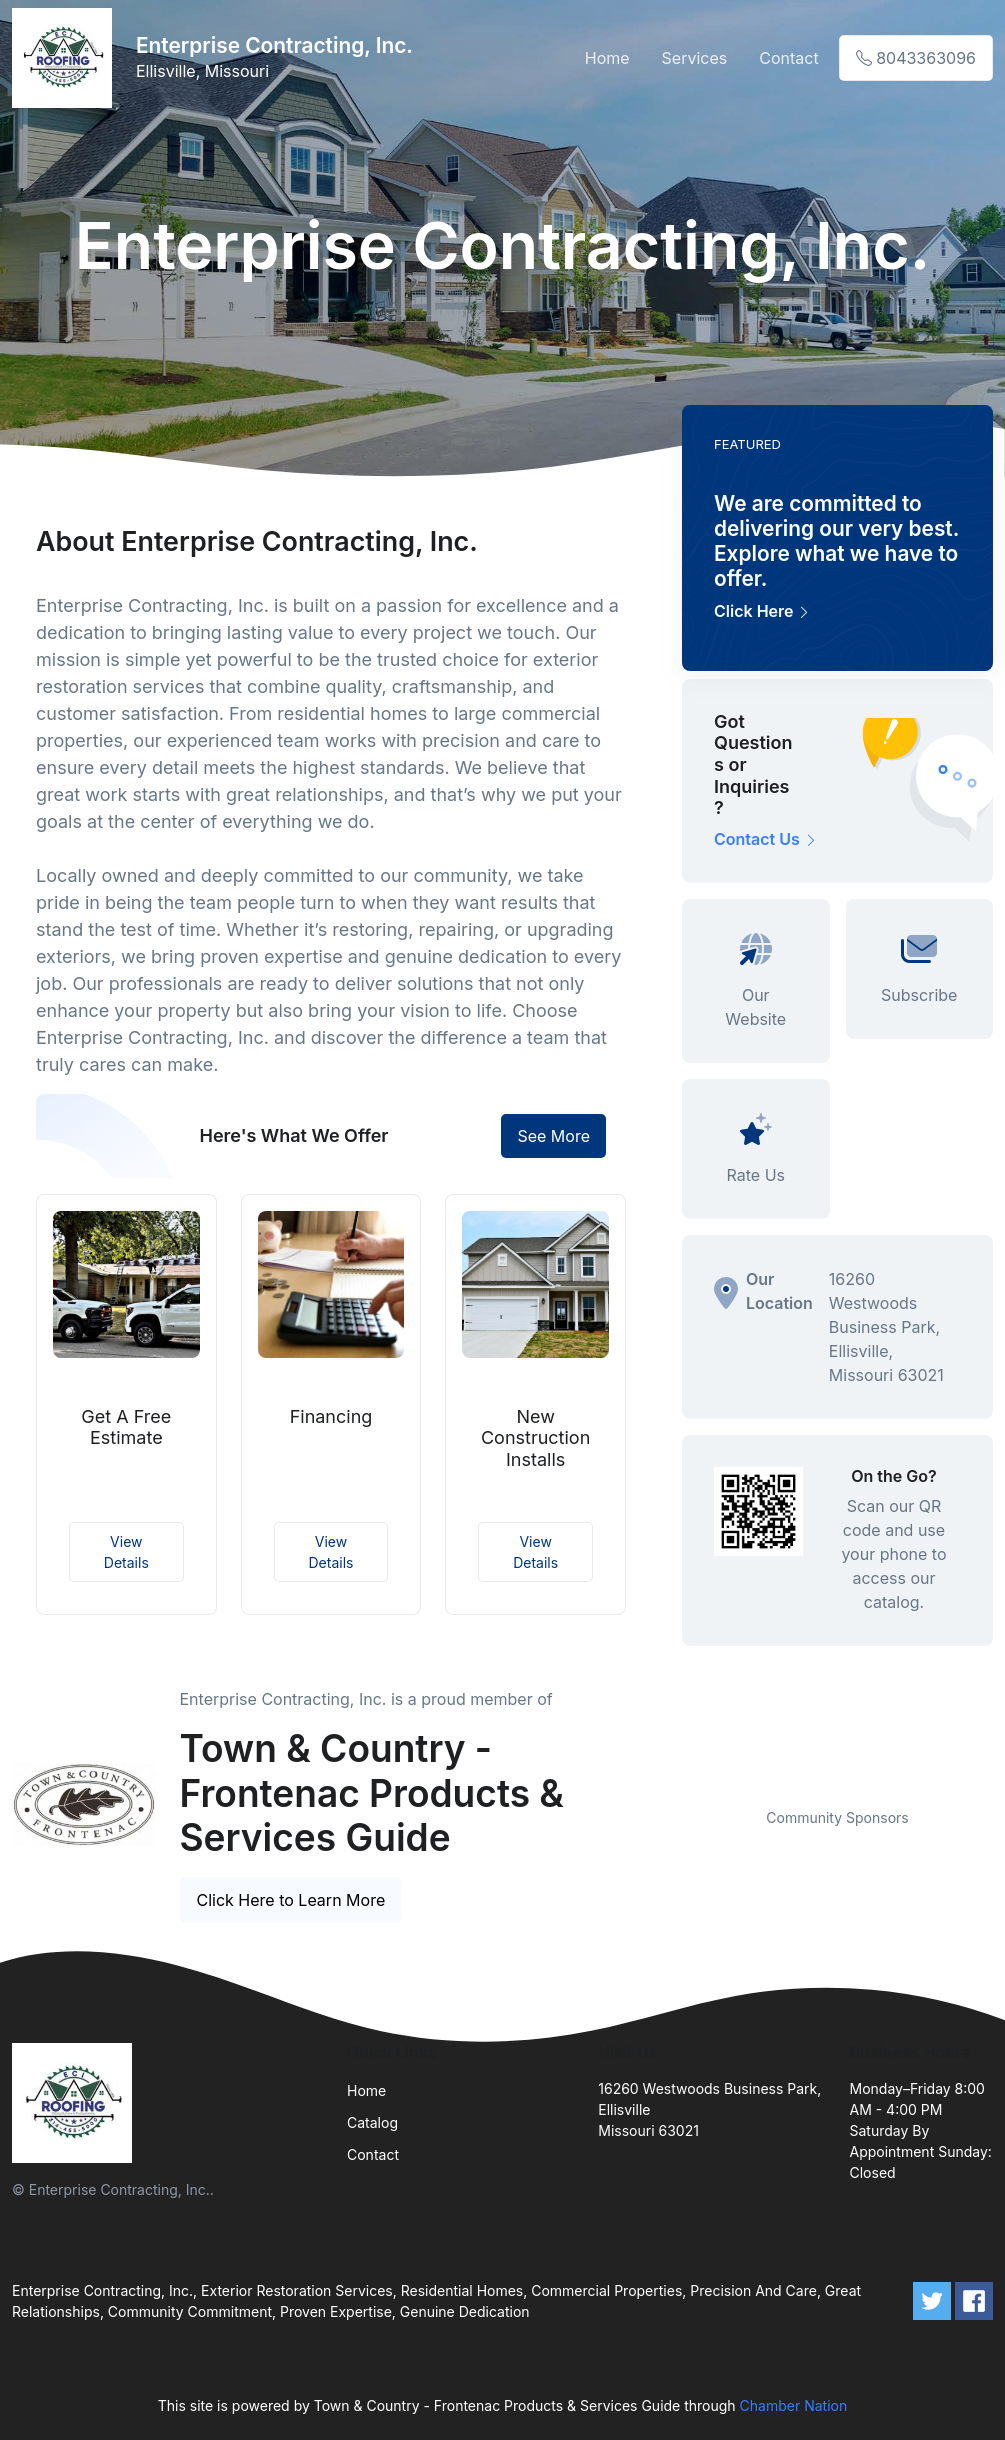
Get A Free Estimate (126, 1427)
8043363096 (916, 58)
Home (607, 58)
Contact (788, 58)
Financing (331, 1416)
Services (695, 58)
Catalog (372, 2122)
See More (553, 1136)
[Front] (66, 58)
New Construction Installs (535, 1438)
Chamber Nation (794, 2405)
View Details (126, 1552)
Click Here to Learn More (291, 1900)
